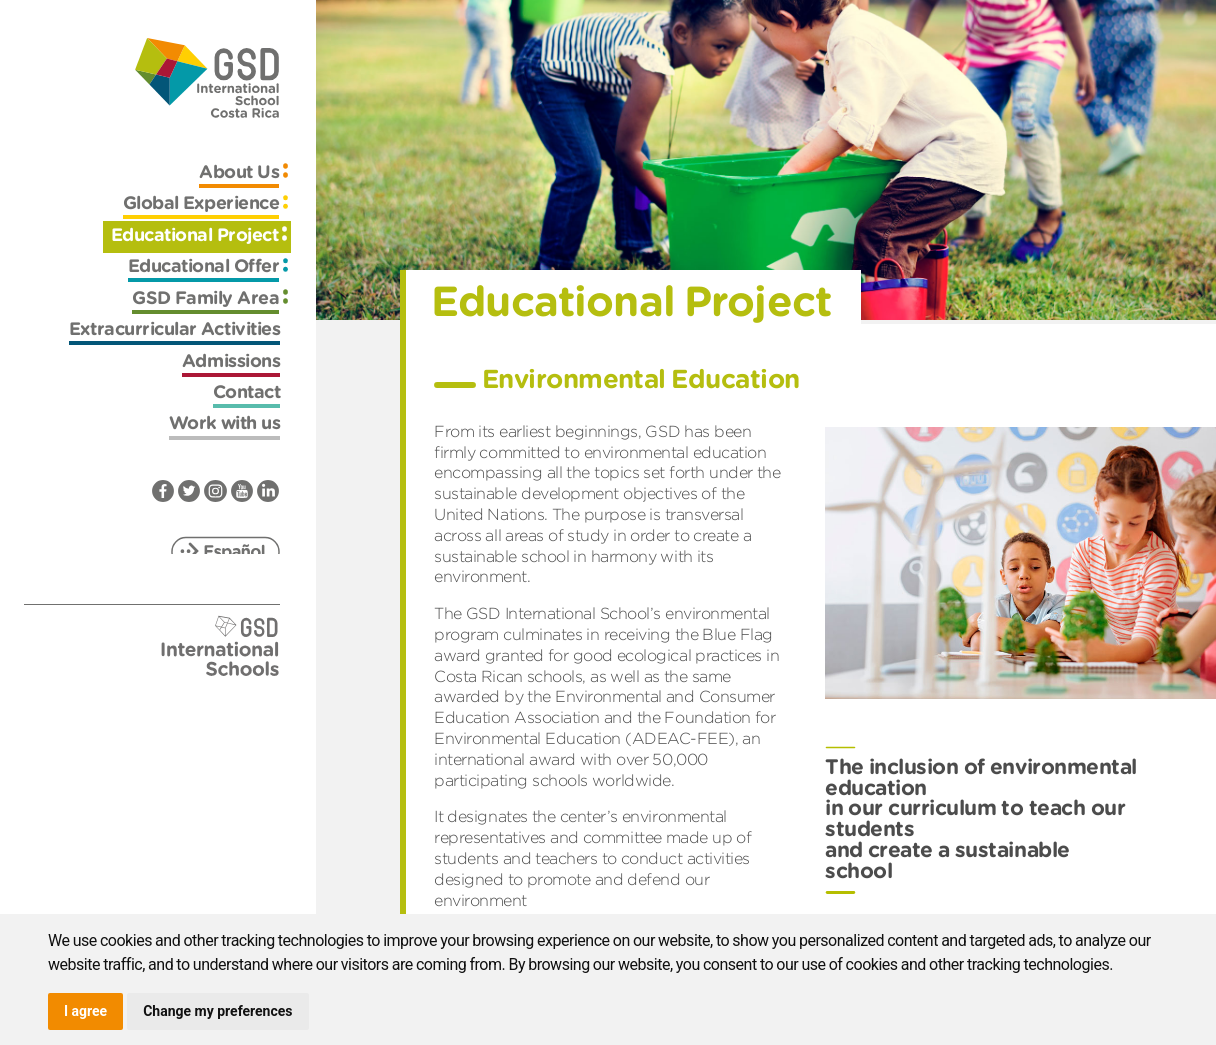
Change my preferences (217, 1011)
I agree (85, 1011)
